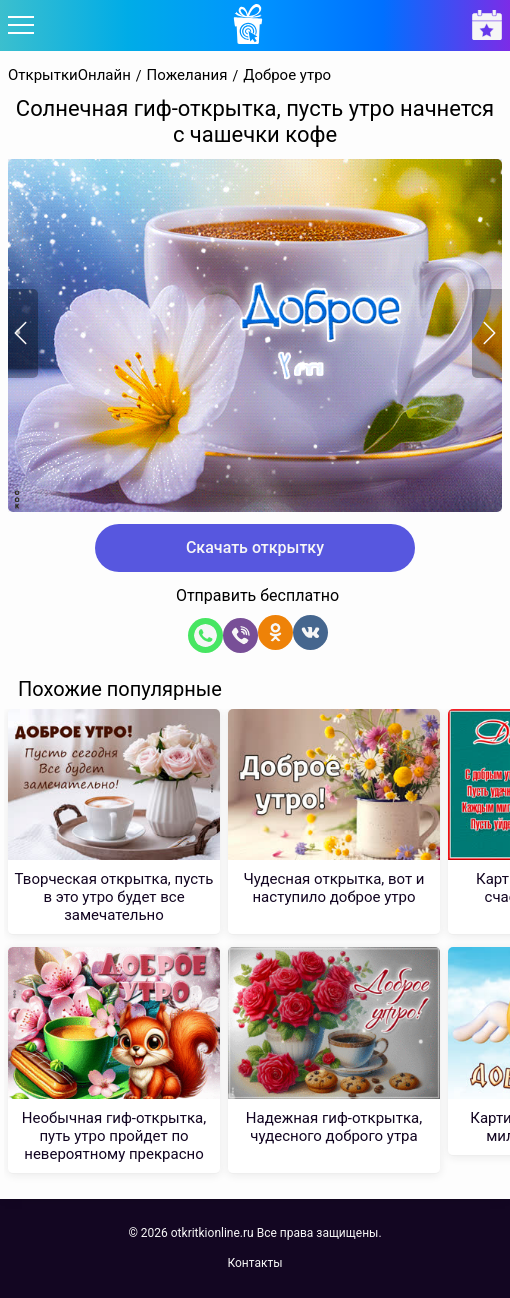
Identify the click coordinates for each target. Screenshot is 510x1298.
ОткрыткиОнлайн (69, 75)
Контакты (254, 1263)
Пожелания (187, 75)
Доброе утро (287, 75)
